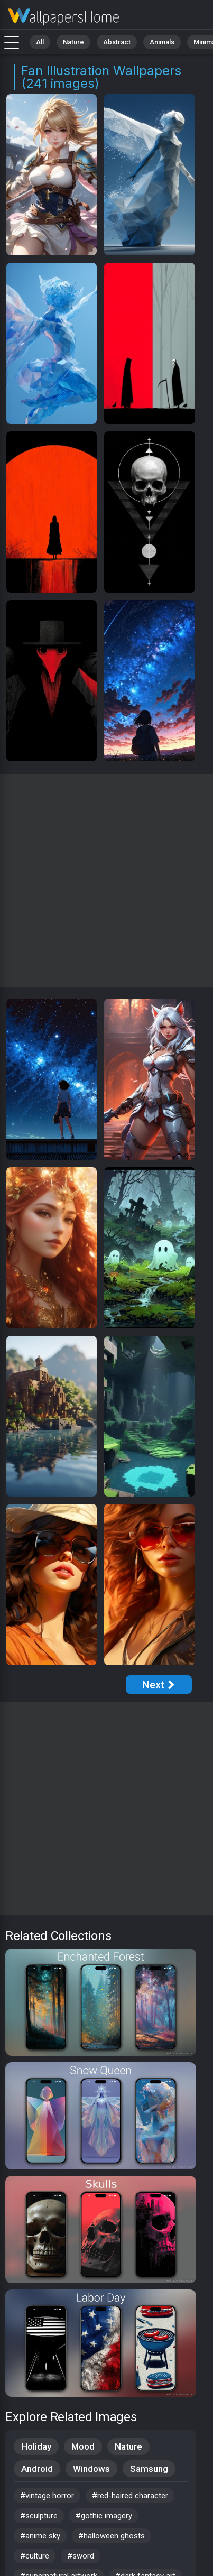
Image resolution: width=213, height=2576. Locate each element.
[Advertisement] (106, 880)
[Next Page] (159, 1684)
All (40, 42)
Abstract (117, 42)
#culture (34, 2556)
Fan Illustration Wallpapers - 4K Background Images (63, 17)
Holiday (36, 2446)
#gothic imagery (104, 2515)
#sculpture (39, 2515)
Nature (73, 42)
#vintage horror (47, 2495)
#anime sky (40, 2536)
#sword (80, 2556)
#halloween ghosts (111, 2536)
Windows (91, 2468)
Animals (162, 42)
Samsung (149, 2468)
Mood (83, 2446)
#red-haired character (130, 2495)
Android (37, 2468)
